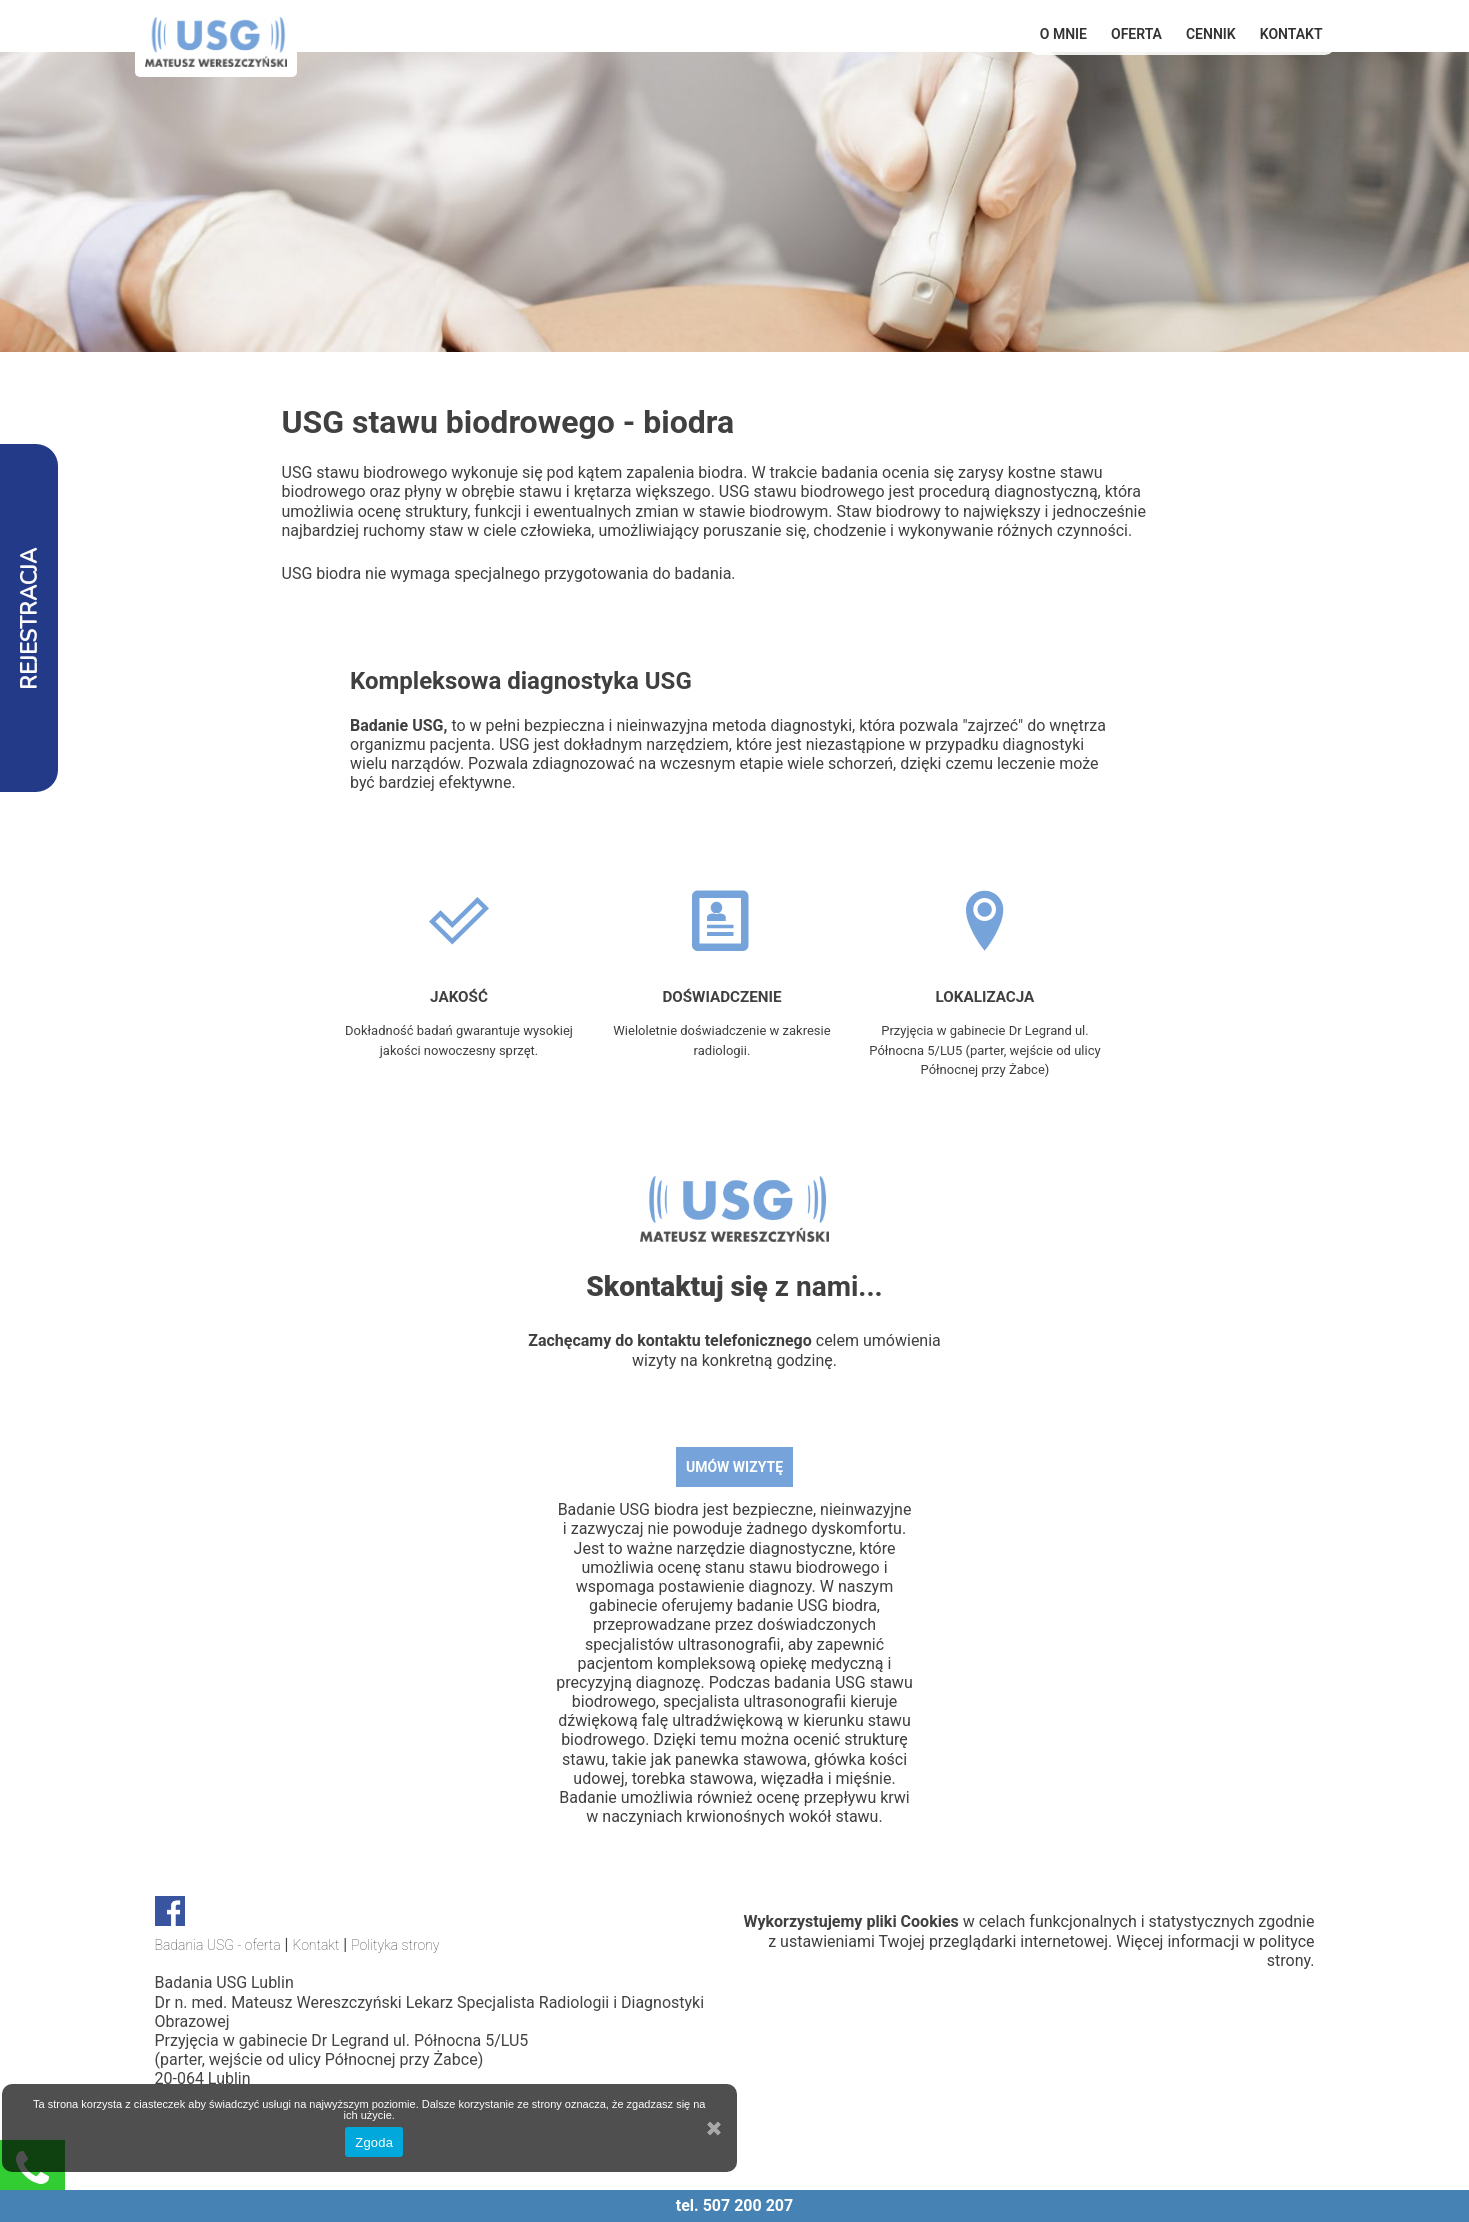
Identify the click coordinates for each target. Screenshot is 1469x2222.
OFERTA (1136, 34)
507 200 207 (748, 2205)
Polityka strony (395, 1945)
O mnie (1063, 34)
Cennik (1211, 34)
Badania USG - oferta (218, 1945)
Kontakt (1291, 34)
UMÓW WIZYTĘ (734, 1467)
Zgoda (374, 2142)
